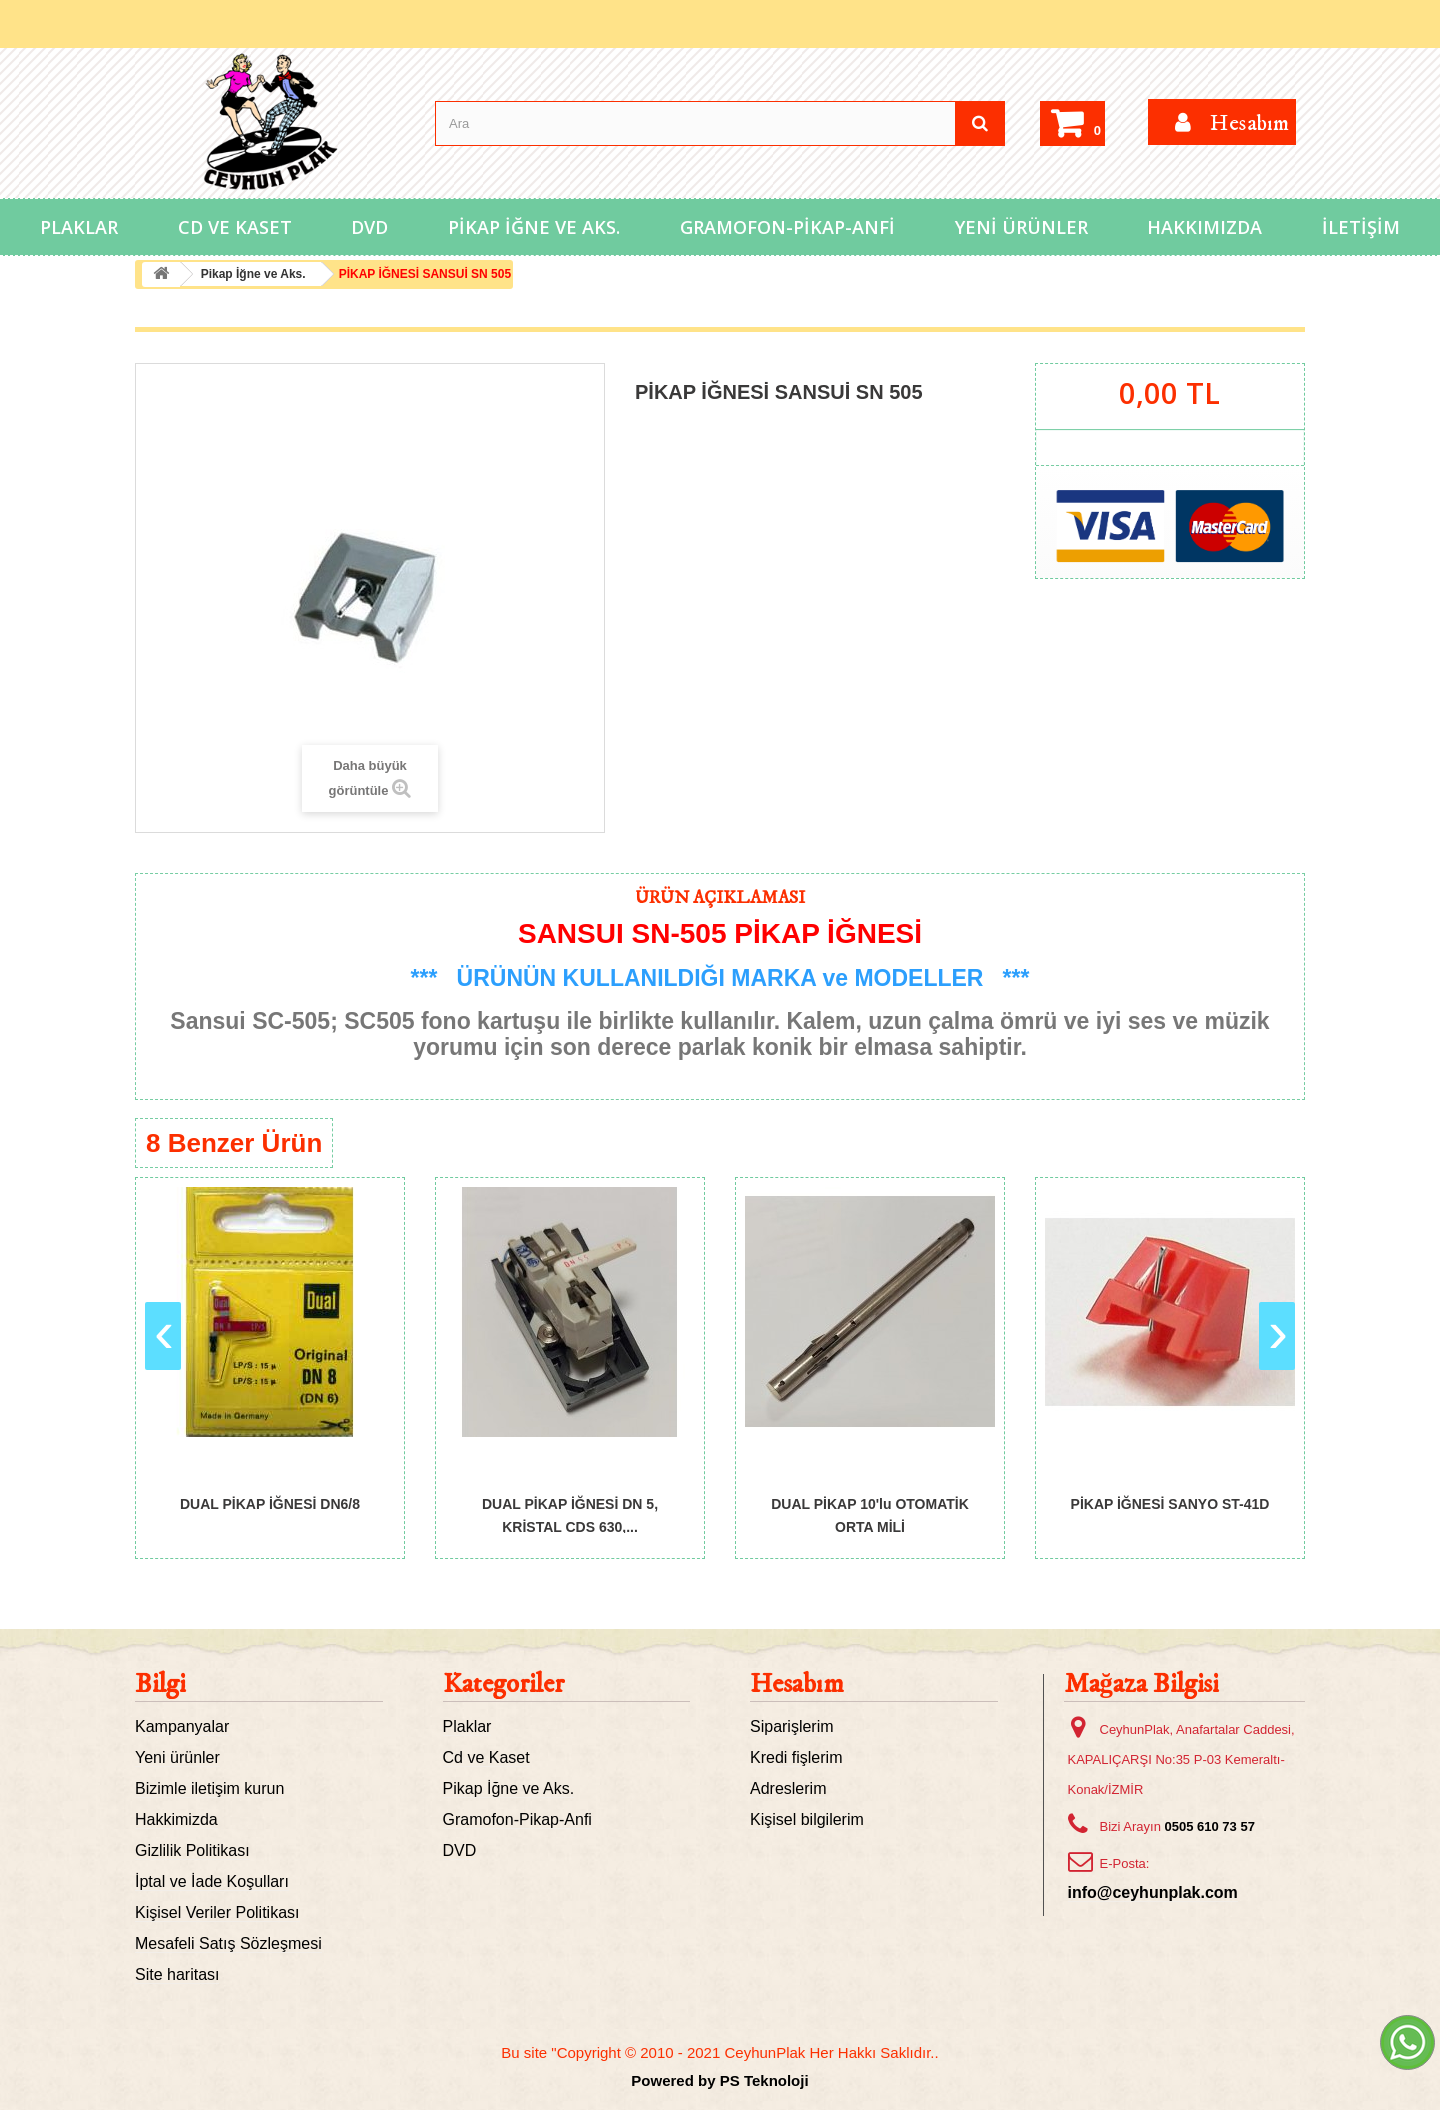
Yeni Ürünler (1021, 227)
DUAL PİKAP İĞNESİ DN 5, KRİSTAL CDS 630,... (570, 1514)
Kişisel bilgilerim (807, 1819)
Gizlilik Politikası (192, 1850)
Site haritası (177, 1974)
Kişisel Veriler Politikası (217, 1912)
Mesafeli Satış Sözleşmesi (228, 1943)
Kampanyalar (182, 1726)
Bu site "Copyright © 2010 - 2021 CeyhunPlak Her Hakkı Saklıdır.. (719, 2052)
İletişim (1361, 227)
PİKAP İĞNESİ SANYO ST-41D (1170, 1504)
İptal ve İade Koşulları (212, 1881)
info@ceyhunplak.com (1153, 1892)
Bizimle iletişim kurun (209, 1788)
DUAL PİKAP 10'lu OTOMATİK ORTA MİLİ (870, 1514)
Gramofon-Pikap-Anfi (787, 227)
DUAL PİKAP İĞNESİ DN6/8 (270, 1504)
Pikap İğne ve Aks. (534, 227)
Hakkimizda (176, 1819)
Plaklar (79, 227)
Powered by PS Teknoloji (719, 2080)
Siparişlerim (792, 1726)
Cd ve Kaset (235, 227)
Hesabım (797, 1684)
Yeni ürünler (177, 1757)
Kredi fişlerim (796, 1757)
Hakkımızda (1204, 227)
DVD (369, 227)
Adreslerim (788, 1788)
